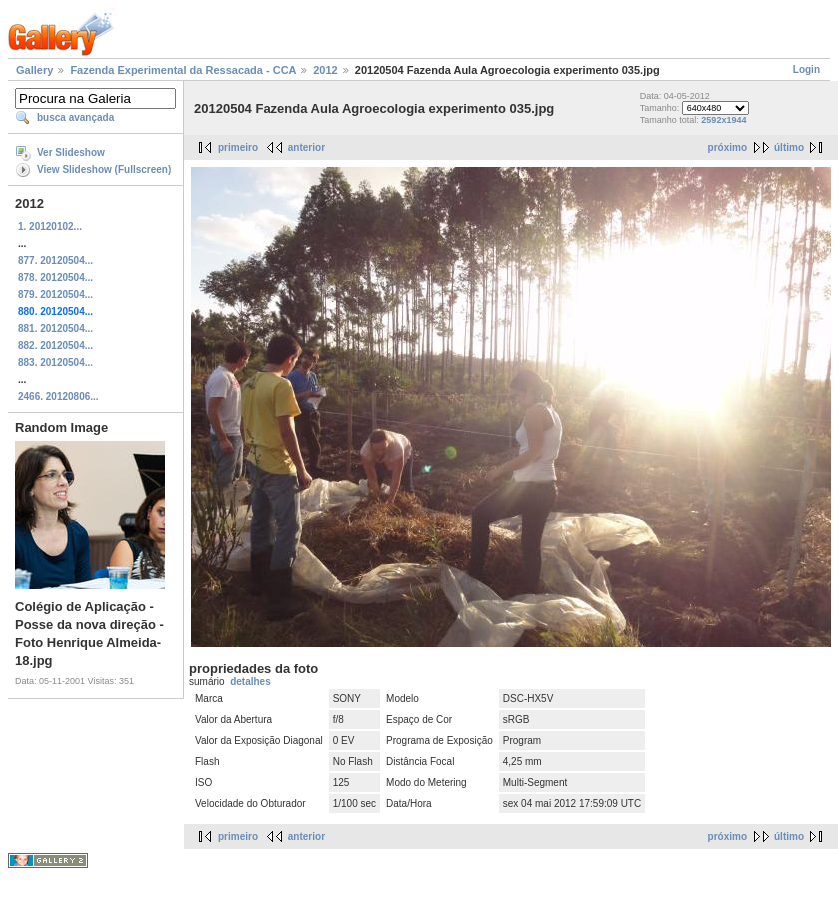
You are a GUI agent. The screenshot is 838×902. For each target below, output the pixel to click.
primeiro (238, 147)
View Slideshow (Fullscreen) (104, 169)
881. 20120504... (55, 328)
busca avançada (75, 117)
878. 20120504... (55, 277)
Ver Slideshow (71, 152)
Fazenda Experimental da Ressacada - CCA (183, 70)
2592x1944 (723, 120)
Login (806, 69)
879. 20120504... (55, 294)
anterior (306, 147)
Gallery (34, 70)
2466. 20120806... (58, 396)
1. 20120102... (50, 226)
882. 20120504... (55, 345)
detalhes (250, 681)
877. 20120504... (55, 260)
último (789, 147)
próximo (727, 147)
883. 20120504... (55, 362)
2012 (325, 70)
